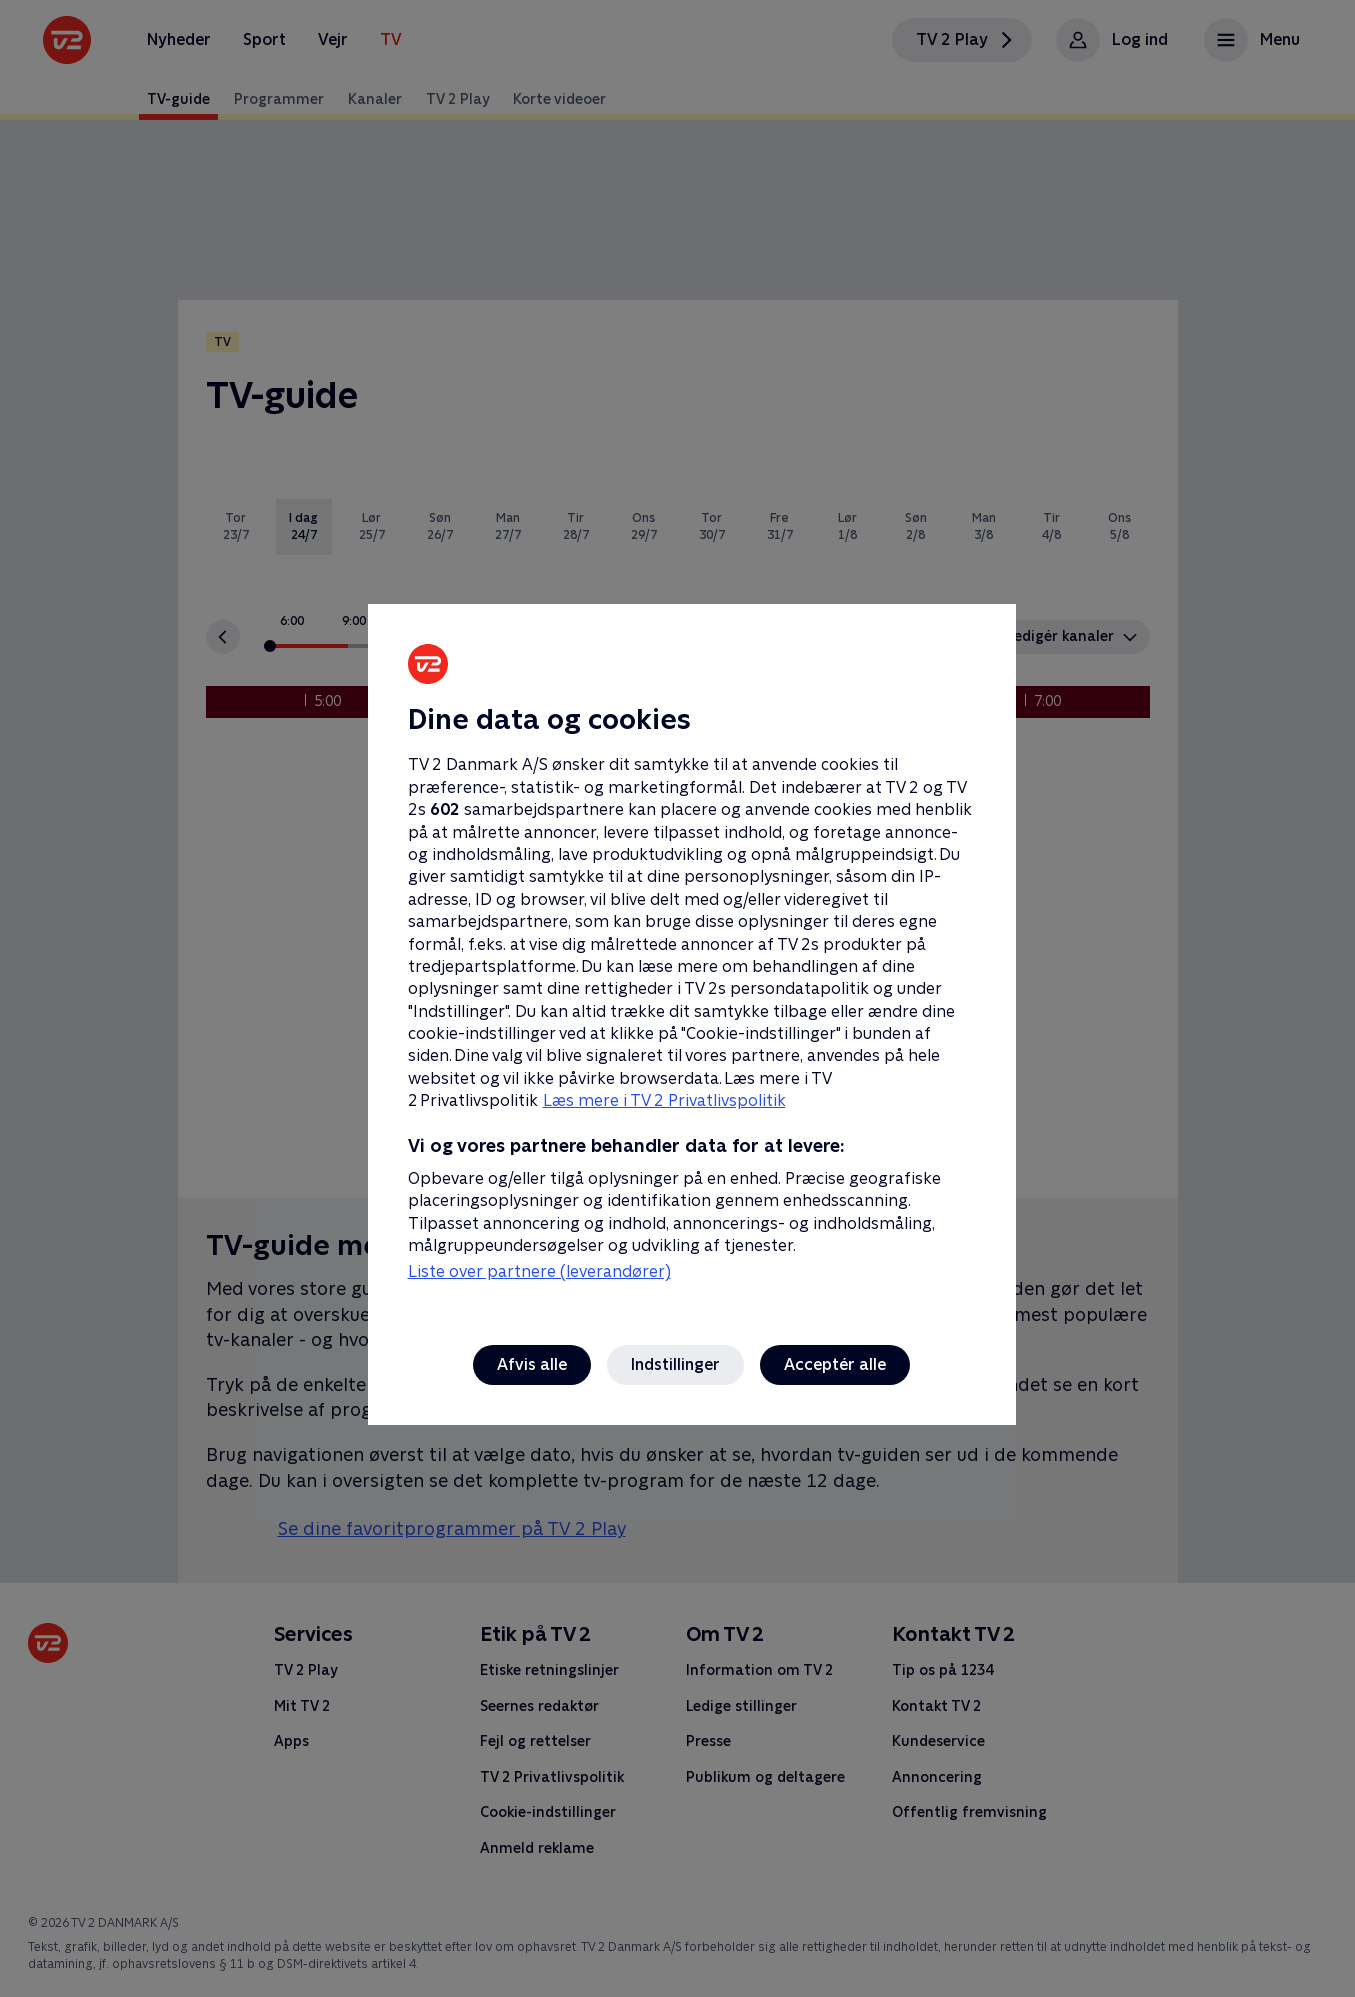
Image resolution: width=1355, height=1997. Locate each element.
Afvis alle (532, 1364)
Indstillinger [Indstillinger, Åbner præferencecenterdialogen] (675, 1364)
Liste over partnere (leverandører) (539, 1271)
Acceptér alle (835, 1364)
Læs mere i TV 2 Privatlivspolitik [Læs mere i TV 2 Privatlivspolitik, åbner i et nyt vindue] (664, 1100)
